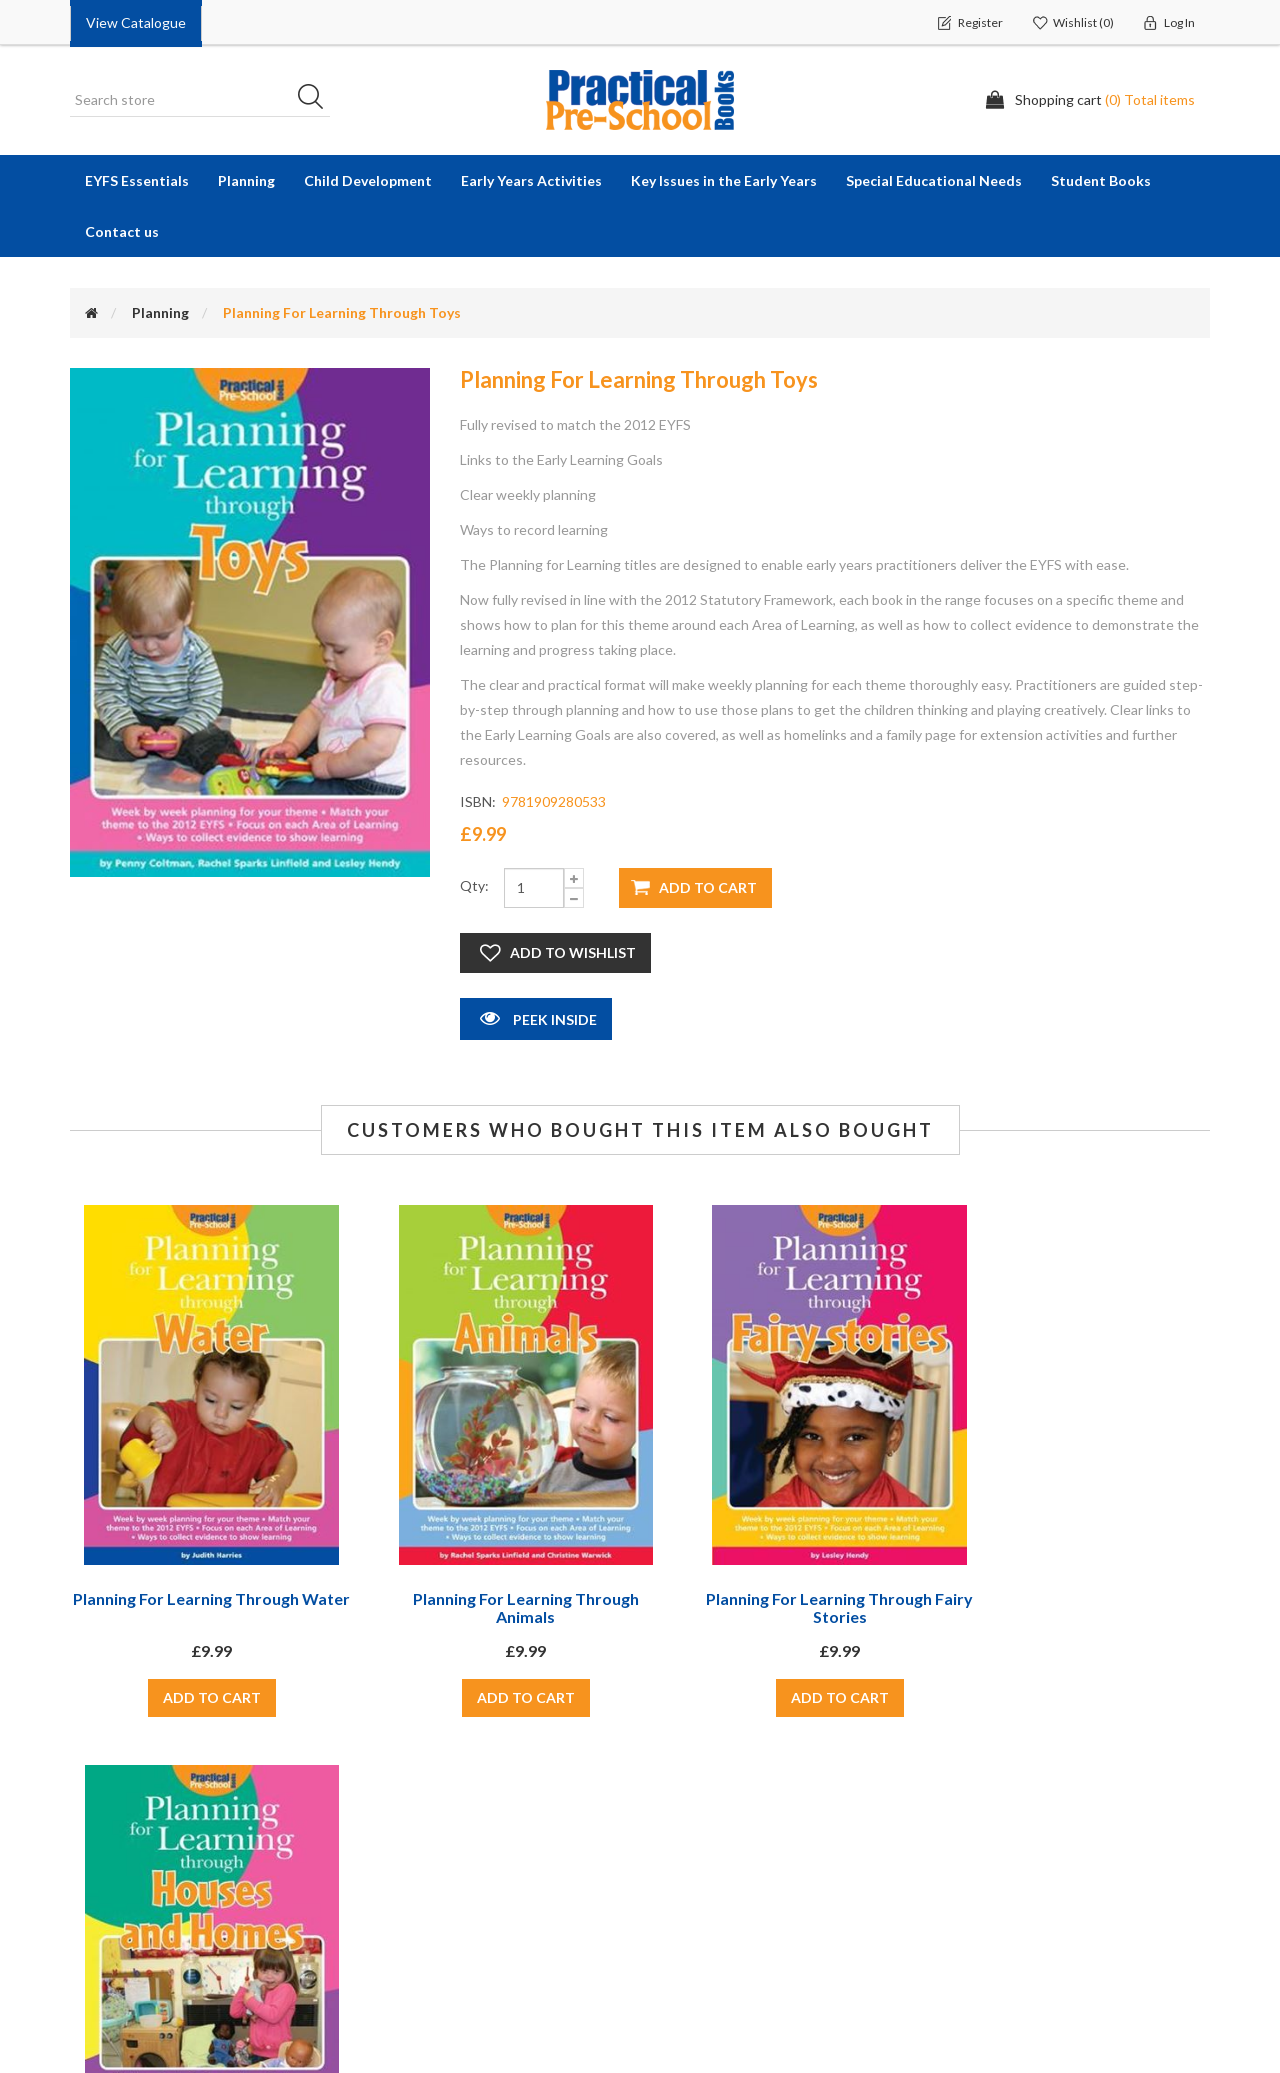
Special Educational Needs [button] (934, 180)
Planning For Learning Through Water (201, 1607)
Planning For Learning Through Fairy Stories (786, 1607)
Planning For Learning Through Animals (494, 1607)
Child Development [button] (368, 180)
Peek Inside (536, 1018)
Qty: (474, 885)
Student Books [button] (1101, 180)
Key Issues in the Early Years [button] (724, 180)
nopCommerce (1169, 2049)
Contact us (122, 231)
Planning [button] (246, 180)
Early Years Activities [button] (531, 180)
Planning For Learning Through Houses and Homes (1079, 1607)
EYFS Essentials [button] (137, 180)
